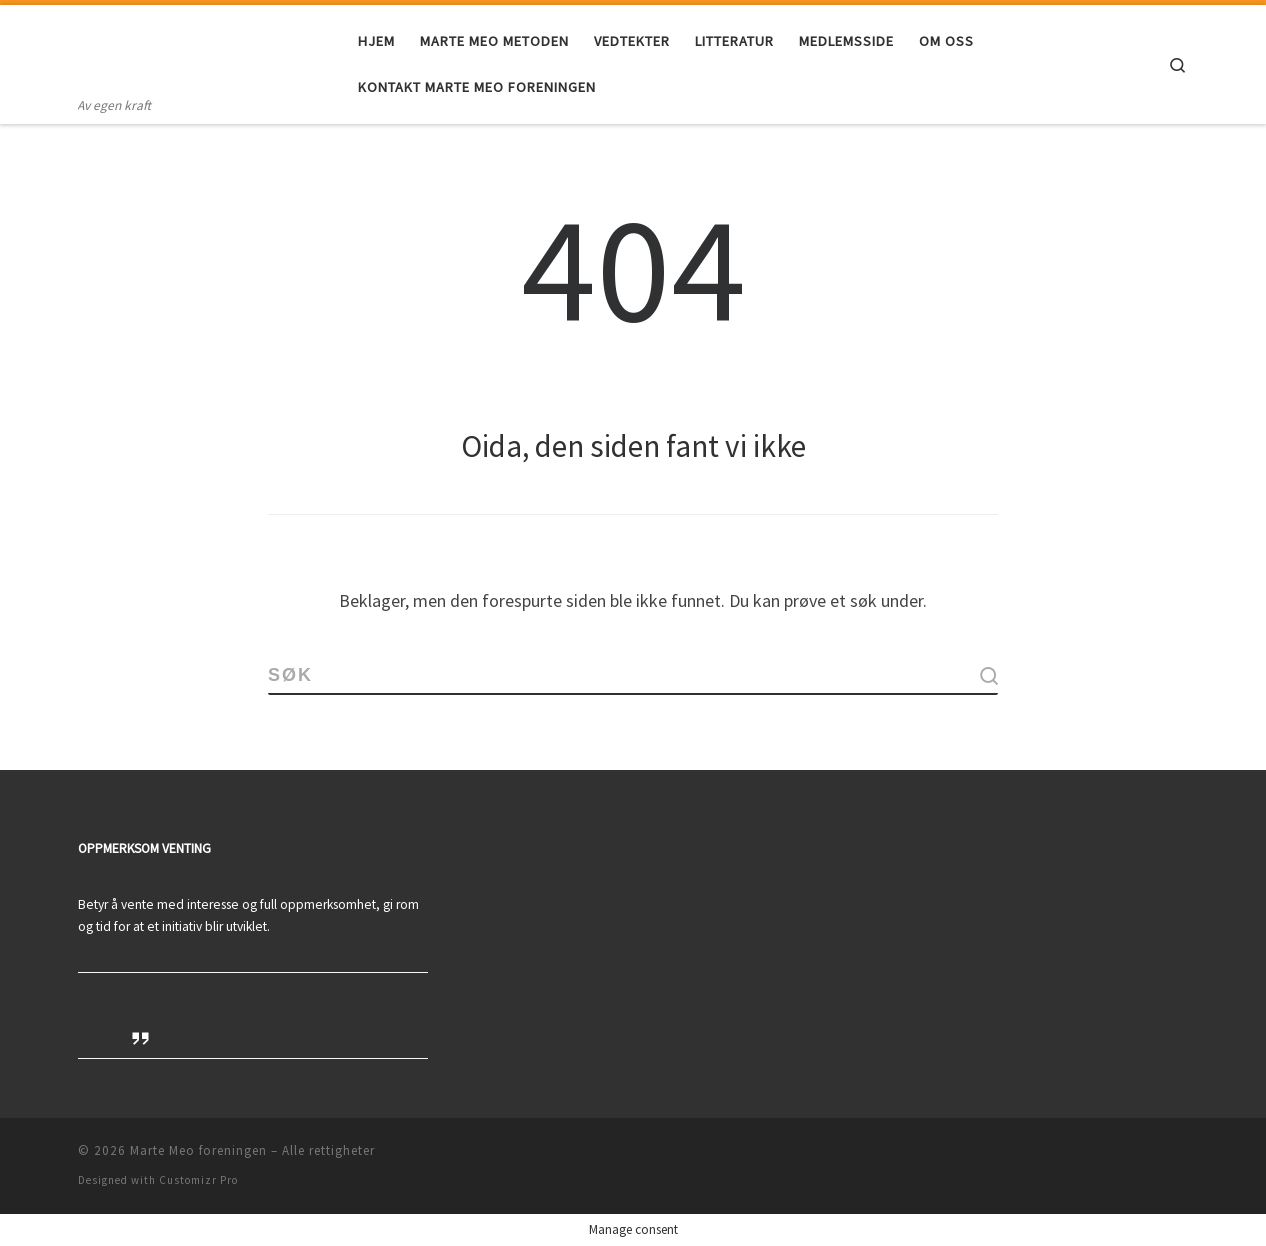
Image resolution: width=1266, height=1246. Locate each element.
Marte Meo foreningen (198, 1150)
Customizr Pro (198, 1180)
